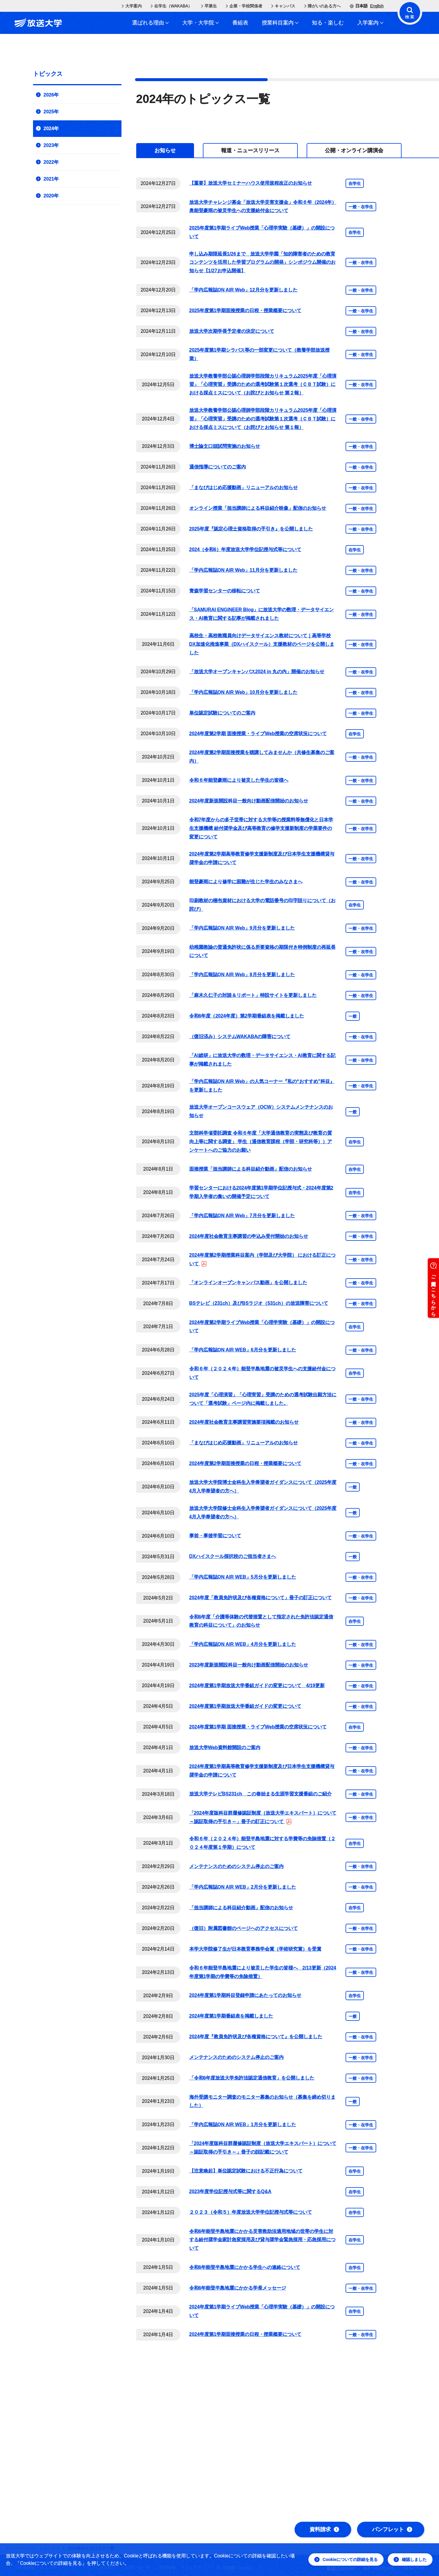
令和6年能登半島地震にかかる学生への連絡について (244, 2267)
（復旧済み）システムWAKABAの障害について (240, 1036)
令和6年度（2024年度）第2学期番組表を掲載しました (246, 1015)
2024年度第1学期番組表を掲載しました (231, 2015)
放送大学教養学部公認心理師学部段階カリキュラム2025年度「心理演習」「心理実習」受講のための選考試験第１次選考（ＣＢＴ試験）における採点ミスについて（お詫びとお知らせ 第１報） (263, 419)
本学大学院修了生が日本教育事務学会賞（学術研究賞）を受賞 (255, 1948)
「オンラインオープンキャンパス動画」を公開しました (248, 1282)
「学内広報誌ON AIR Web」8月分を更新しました (242, 974)
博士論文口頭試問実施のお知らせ (224, 446)
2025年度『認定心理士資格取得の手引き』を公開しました (251, 528)
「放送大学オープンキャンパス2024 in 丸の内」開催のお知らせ (257, 671)
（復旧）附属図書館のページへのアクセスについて (243, 1928)
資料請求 (324, 2529)
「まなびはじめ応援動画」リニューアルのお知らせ (243, 487)
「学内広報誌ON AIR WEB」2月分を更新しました (242, 1887)
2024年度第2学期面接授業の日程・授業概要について (245, 1463)
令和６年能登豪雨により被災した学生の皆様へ (238, 780)
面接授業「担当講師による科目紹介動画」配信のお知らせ (250, 1168)
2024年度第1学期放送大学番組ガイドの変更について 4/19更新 (257, 1685)
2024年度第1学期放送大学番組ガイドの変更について (245, 1706)
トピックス (48, 74)
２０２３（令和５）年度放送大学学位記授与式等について (250, 2212)
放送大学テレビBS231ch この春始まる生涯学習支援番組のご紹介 (260, 1793)
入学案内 (370, 23)
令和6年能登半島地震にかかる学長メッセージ (237, 2287)
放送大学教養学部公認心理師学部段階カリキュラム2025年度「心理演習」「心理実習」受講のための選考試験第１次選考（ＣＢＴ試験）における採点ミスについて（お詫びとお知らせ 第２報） (263, 384)
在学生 (354, 183)
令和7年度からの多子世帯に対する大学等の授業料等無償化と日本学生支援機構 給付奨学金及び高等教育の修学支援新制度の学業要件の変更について (261, 828)
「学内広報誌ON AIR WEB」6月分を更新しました (242, 1349)
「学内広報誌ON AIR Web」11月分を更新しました (243, 570)
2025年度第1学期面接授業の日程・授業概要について (245, 310)
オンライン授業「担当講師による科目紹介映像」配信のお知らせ (257, 508)
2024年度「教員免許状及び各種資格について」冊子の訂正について (260, 1597)
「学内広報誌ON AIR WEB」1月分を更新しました (242, 2124)
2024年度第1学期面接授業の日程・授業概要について (245, 2334)
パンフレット (392, 2529)
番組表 (240, 23)
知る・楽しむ (328, 23)
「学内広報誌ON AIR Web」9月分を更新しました (242, 927)
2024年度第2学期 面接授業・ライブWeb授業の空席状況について (258, 733)
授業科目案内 (280, 23)
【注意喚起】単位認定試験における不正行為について (245, 2170)
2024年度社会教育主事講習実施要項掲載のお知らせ (244, 1422)
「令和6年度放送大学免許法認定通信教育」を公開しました (252, 2077)
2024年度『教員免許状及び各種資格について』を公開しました (256, 2036)
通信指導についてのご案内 (217, 466)
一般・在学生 (360, 206)
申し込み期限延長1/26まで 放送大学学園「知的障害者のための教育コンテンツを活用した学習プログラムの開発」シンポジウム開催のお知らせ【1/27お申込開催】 (262, 262)
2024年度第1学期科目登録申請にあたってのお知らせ (245, 1995)
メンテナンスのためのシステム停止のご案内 (236, 1866)
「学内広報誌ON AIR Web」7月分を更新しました (242, 1215)
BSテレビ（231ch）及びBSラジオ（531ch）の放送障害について (258, 1303)
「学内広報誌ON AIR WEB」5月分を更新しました (242, 1576)
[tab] (165, 150)
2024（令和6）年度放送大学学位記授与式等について (245, 549)
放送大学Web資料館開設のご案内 (224, 1747)
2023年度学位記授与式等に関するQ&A (230, 2191)
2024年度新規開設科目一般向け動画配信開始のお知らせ (248, 800)
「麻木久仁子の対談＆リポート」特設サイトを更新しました (253, 995)
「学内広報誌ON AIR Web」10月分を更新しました (243, 692)
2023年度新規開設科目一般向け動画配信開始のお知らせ (248, 1664)
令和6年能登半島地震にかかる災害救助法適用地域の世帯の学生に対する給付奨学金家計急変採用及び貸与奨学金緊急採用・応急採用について (262, 2240)
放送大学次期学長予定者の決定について (231, 331)
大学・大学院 (200, 23)
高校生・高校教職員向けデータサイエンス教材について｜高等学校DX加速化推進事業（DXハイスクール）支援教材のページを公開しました (261, 644)
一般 (352, 1016)
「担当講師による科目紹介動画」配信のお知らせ (241, 1907)
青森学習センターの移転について (224, 590)
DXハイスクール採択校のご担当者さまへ (232, 1556)
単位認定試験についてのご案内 (222, 712)
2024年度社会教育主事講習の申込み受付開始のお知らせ (248, 1236)
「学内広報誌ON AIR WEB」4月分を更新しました (242, 1644)
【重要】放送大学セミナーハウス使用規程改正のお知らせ (250, 183)
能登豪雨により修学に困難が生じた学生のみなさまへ (245, 881)
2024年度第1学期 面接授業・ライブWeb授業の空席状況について (258, 1726)
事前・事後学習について (215, 1535)
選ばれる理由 (150, 23)
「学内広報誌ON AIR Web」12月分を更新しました (243, 289)
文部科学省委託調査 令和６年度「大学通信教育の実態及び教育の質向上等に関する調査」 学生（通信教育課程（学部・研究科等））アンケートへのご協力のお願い (260, 1141)
